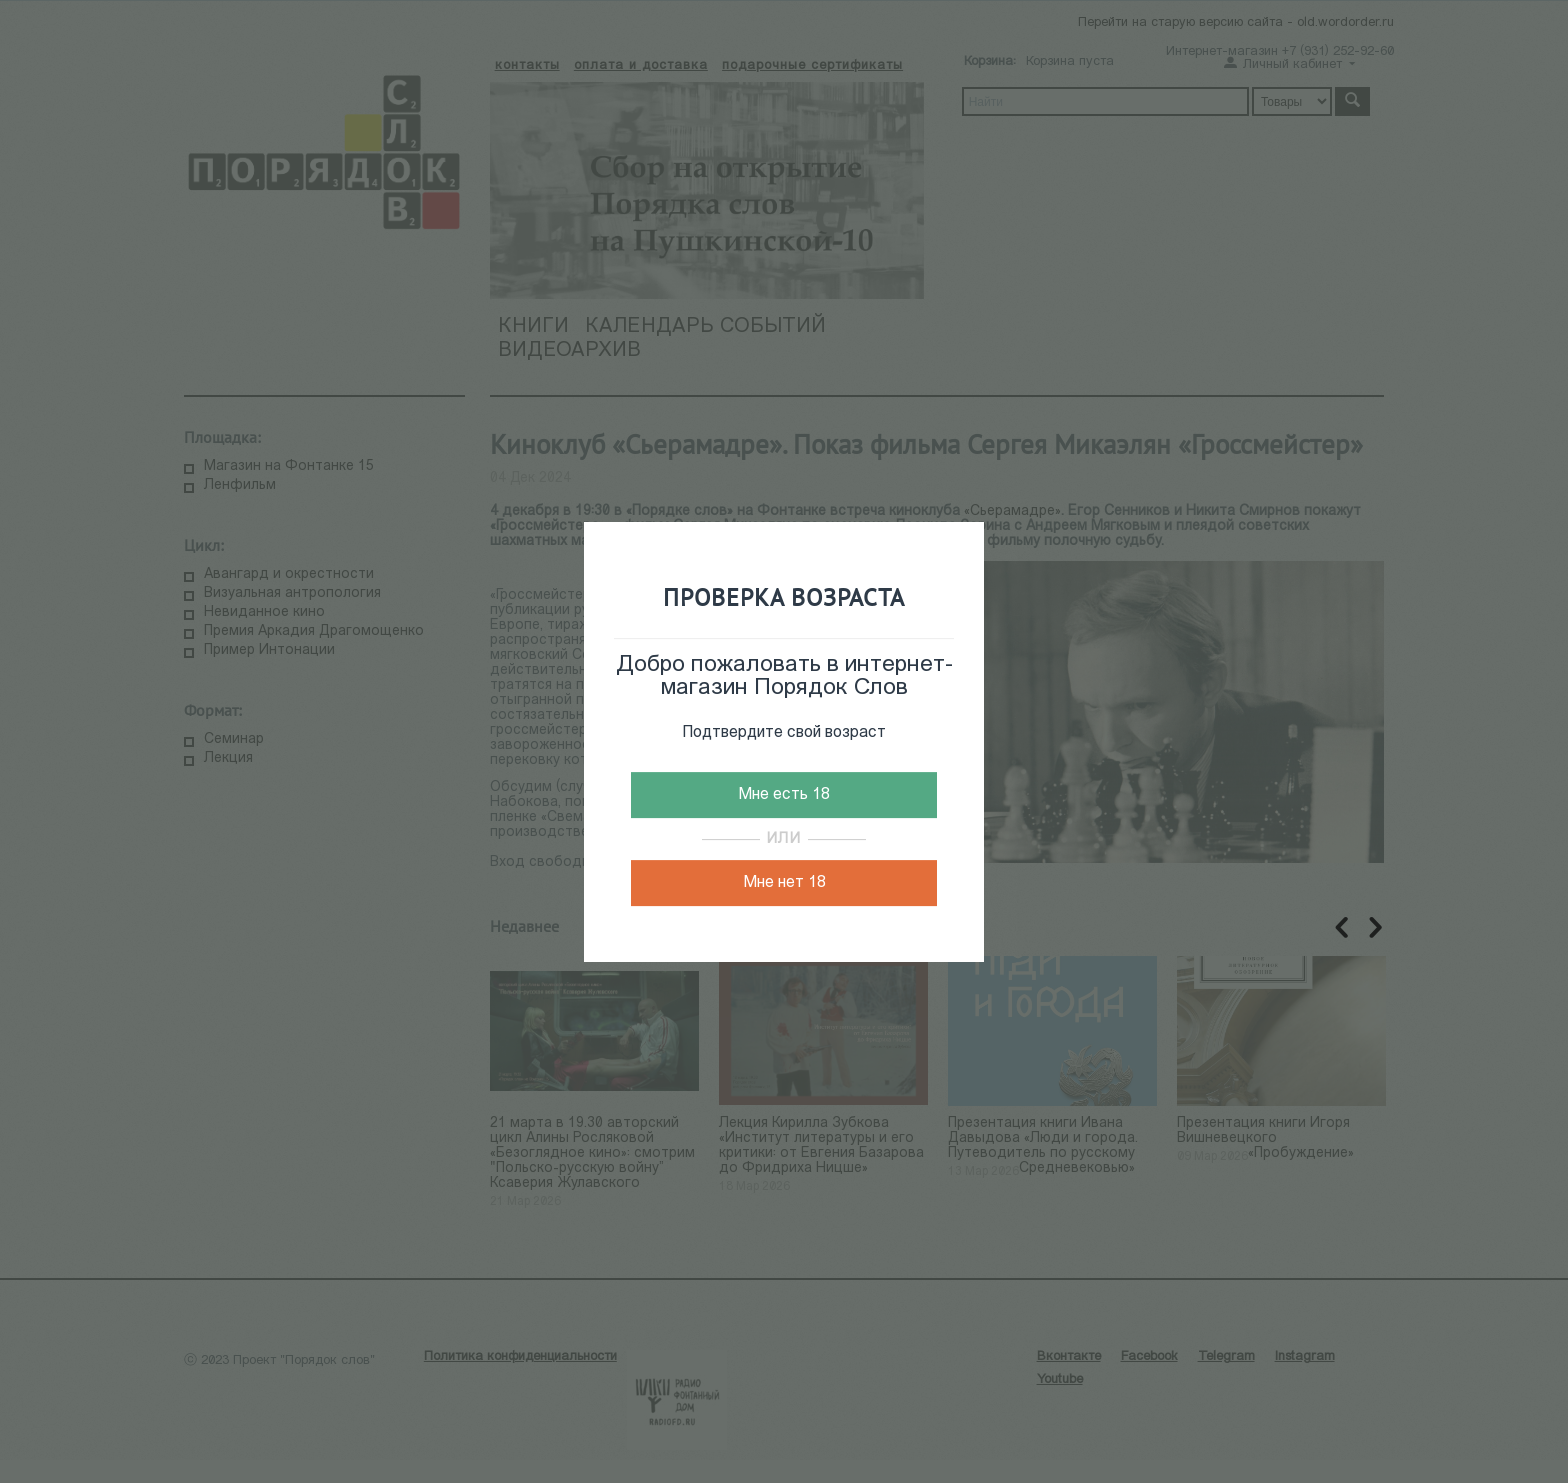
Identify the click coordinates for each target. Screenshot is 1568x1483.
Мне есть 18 (784, 795)
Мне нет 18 (784, 883)
